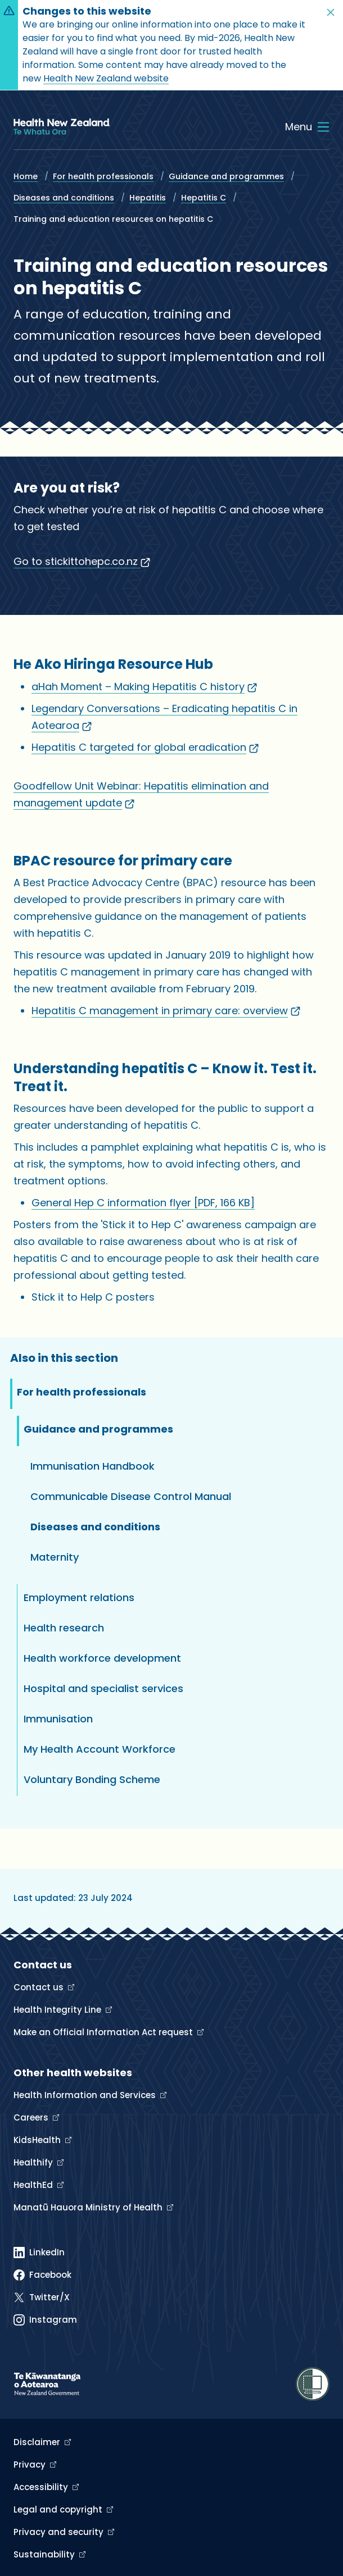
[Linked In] (39, 2252)
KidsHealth (38, 2140)
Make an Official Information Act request (104, 2032)
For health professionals (103, 176)
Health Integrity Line (58, 2010)
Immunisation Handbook (92, 1466)
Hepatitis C (203, 197)
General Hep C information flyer (143, 1203)
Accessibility (41, 2487)
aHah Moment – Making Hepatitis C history (144, 687)
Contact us (39, 1987)
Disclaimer (37, 2442)
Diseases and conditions (63, 197)
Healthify (34, 2162)
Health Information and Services (85, 2095)
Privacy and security (59, 2532)
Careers (32, 2117)
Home (25, 176)
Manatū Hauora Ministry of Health (89, 2207)
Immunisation (58, 1719)
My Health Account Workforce (99, 1749)
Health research (64, 1628)
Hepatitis (147, 197)
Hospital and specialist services (103, 1688)
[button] (330, 12)
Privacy (30, 2464)
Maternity (54, 1557)
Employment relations (79, 1597)
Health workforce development (102, 1658)
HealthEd (34, 2185)
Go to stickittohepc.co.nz (81, 561)
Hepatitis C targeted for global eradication (145, 747)
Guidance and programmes (226, 176)
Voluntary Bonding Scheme (92, 1779)
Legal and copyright (59, 2509)
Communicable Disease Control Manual (130, 1496)
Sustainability (45, 2554)
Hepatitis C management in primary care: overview (165, 1011)
